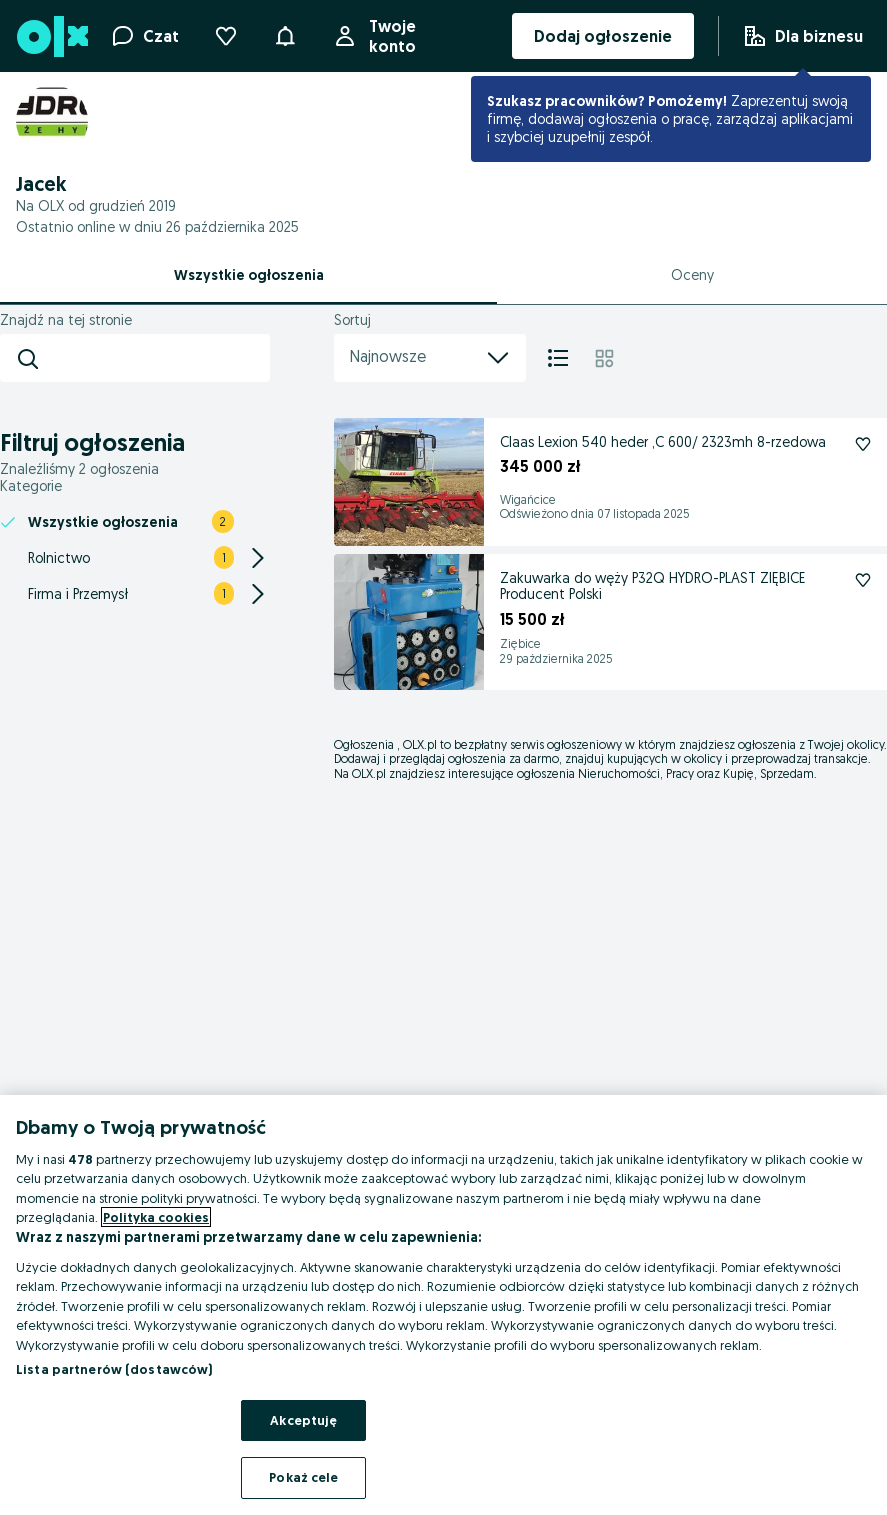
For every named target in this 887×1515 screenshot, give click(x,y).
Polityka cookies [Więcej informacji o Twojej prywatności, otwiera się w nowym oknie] (156, 1217)
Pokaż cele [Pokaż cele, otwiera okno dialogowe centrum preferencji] (303, 1477)
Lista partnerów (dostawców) (114, 1369)
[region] (443, 1305)
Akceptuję (303, 1420)
